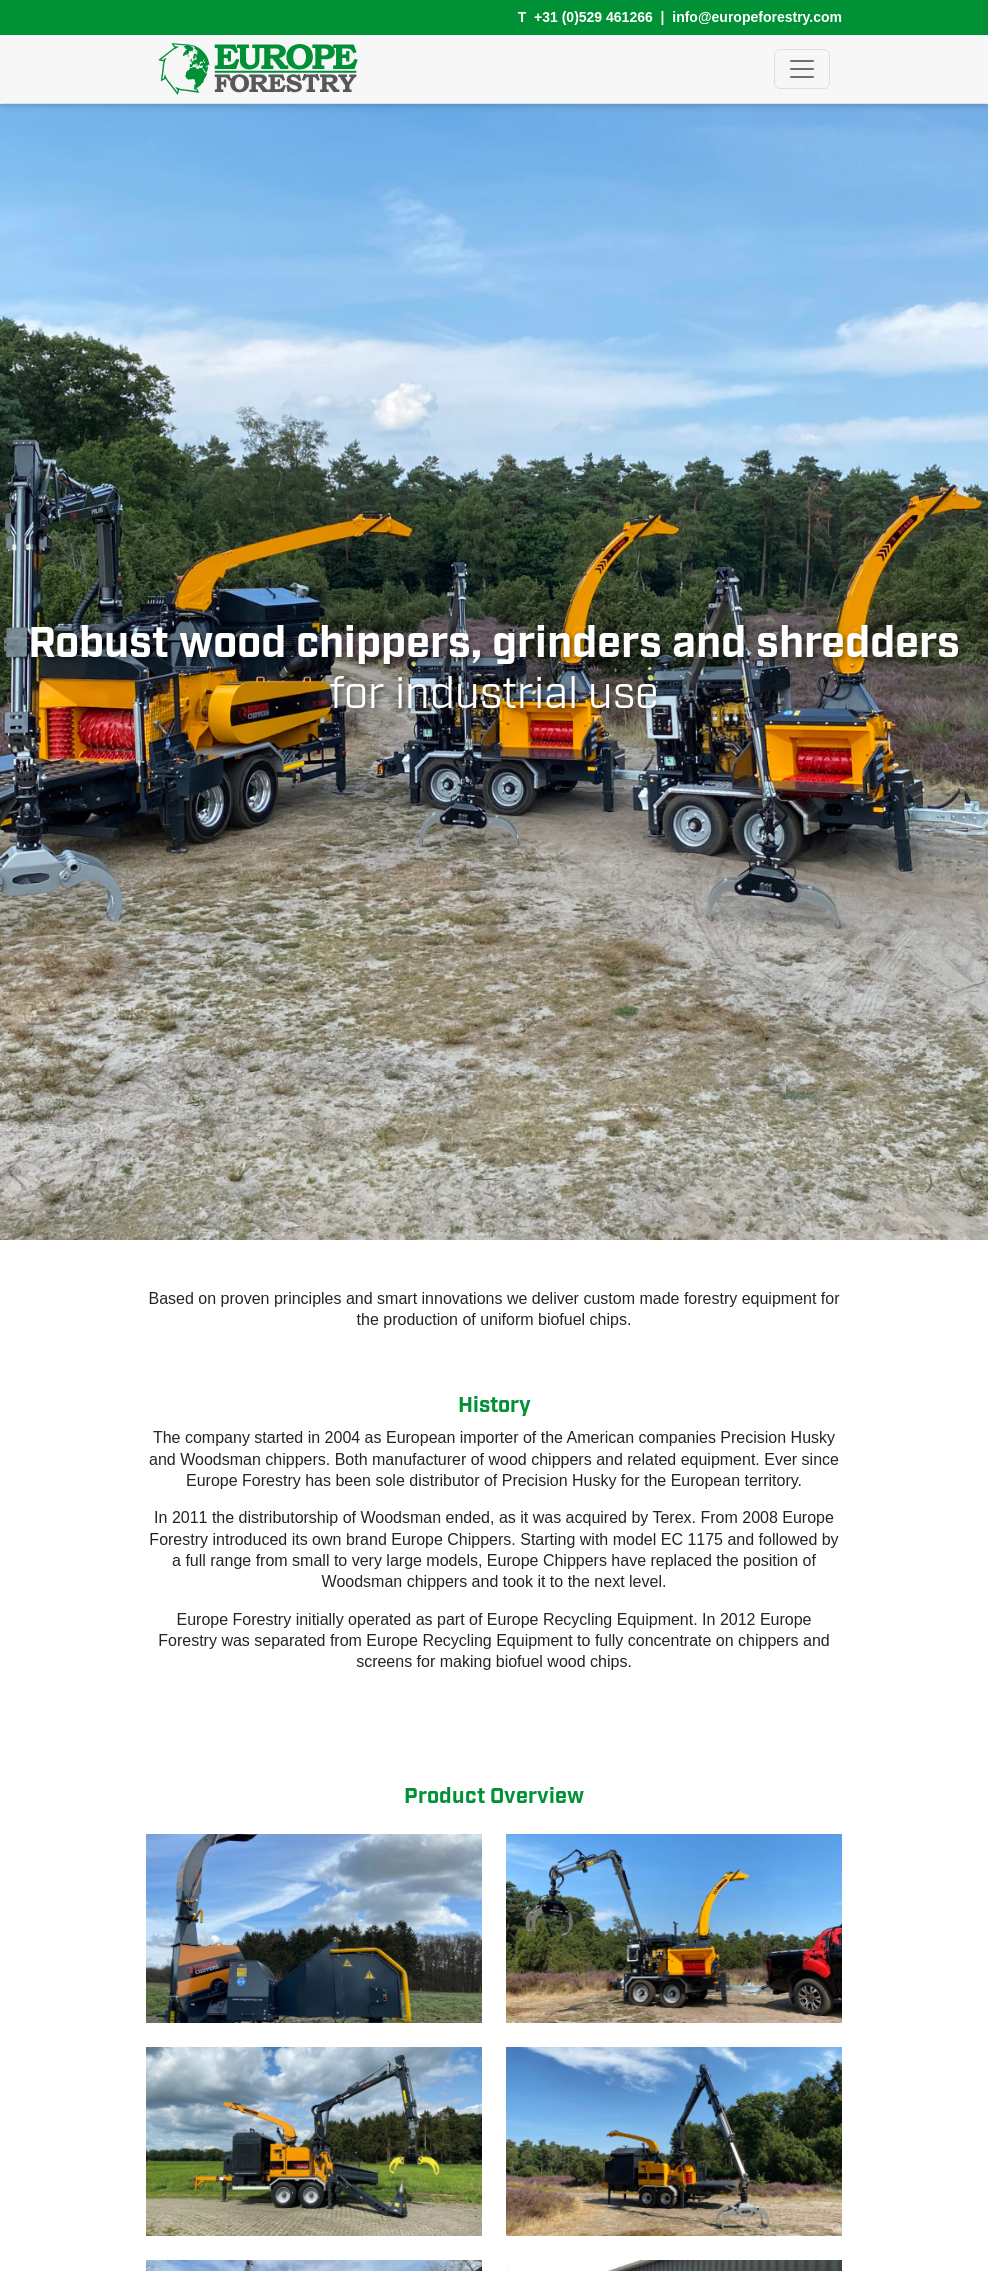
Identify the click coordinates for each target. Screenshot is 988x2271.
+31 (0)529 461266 (593, 17)
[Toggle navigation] (802, 69)
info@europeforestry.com (757, 17)
